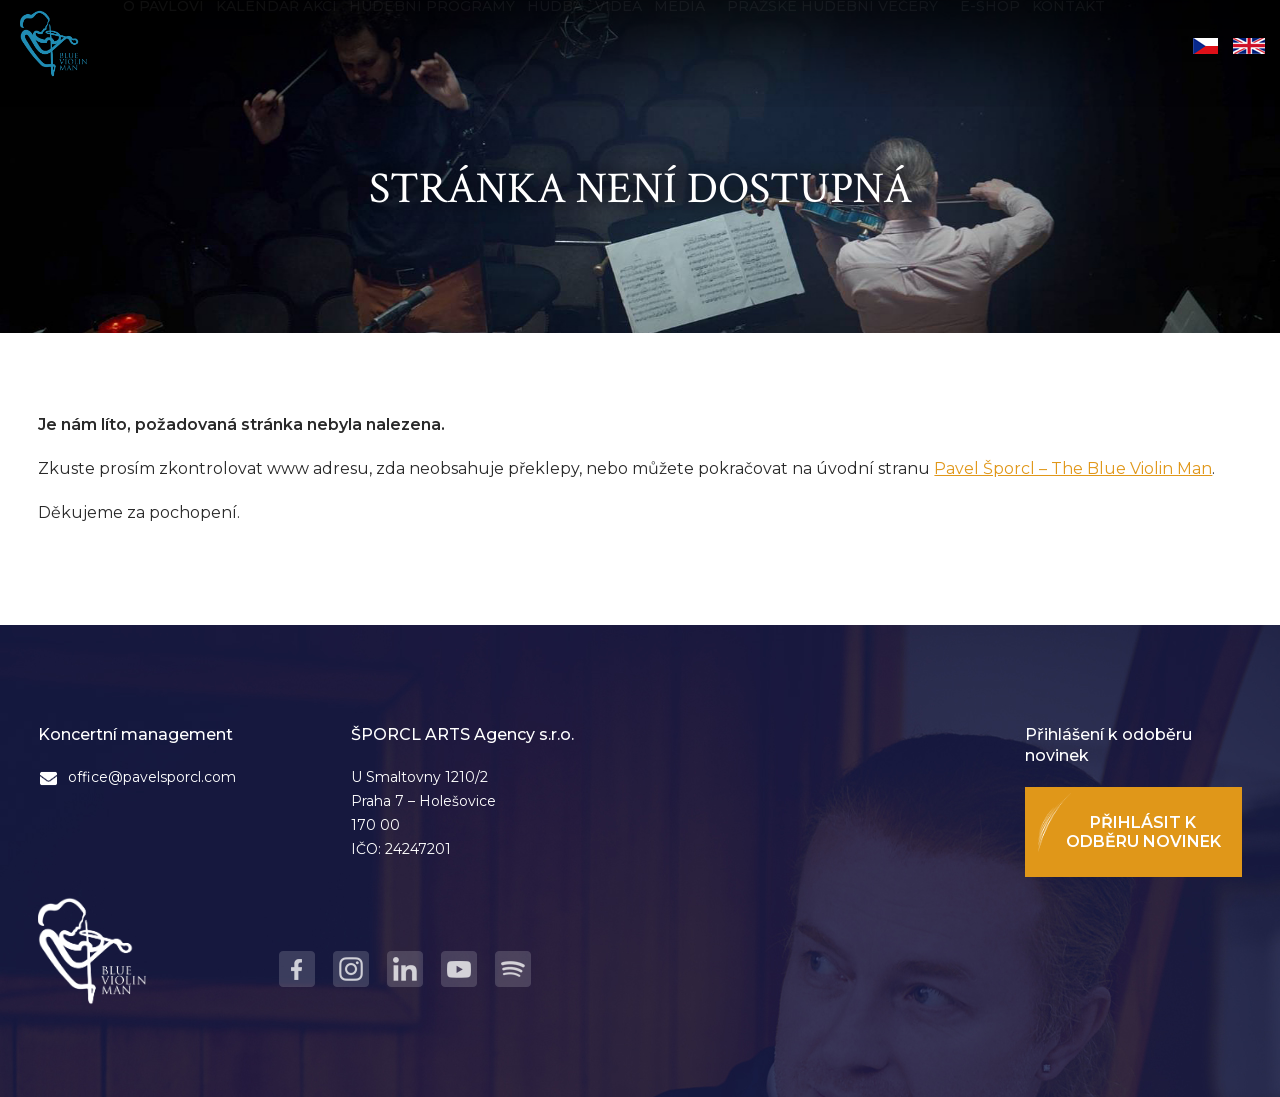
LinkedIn (405, 969)
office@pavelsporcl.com (152, 777)
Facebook (297, 969)
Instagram (351, 969)
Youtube (459, 969)
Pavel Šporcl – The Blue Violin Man (1073, 468)
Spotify (513, 969)
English (1249, 46)
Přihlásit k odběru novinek (1143, 832)
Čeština (1205, 46)
